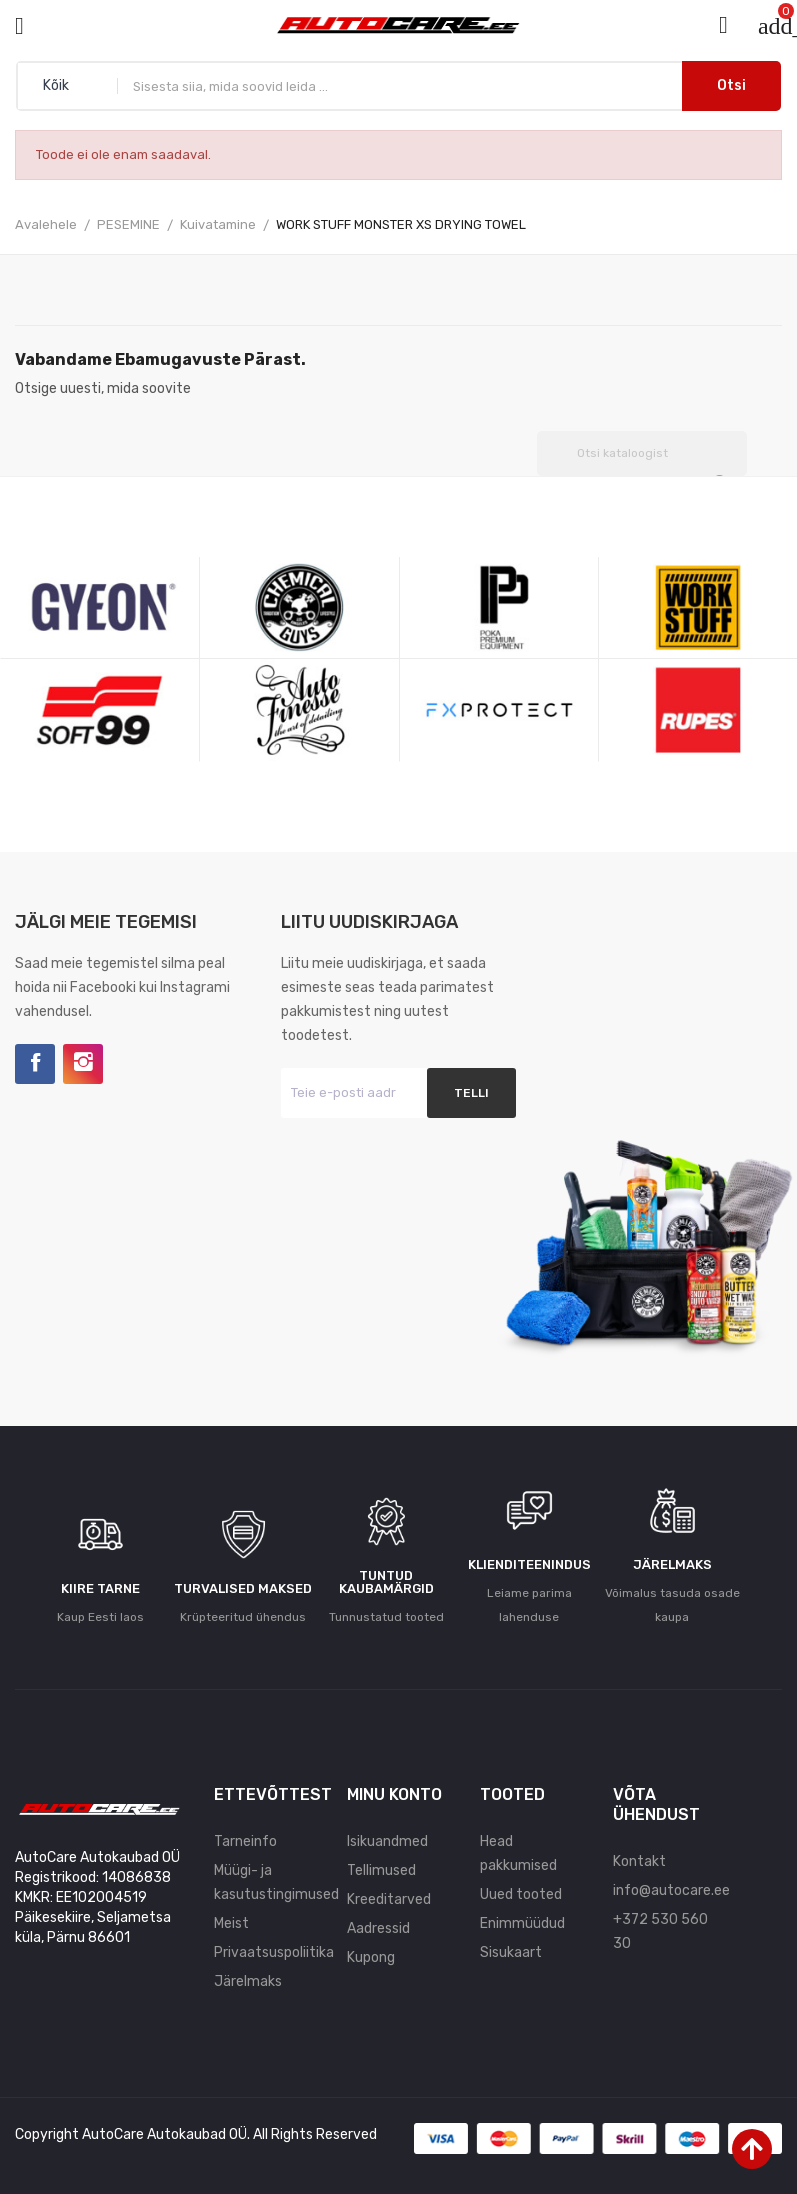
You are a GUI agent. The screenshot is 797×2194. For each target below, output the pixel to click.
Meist (231, 1923)
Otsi (731, 85)
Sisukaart (511, 1952)
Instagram (83, 1064)
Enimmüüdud (522, 1923)
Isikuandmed (387, 1841)
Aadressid (378, 1928)
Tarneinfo (245, 1841)
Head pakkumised (518, 1853)
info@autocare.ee (664, 1890)
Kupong (371, 1957)
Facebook (35, 1064)
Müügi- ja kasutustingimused (265, 1882)
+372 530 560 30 (660, 1931)
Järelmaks (248, 1981)
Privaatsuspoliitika (265, 1952)
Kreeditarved (389, 1899)
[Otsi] (642, 453)
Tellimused (381, 1870)
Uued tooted (521, 1894)
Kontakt (639, 1861)
